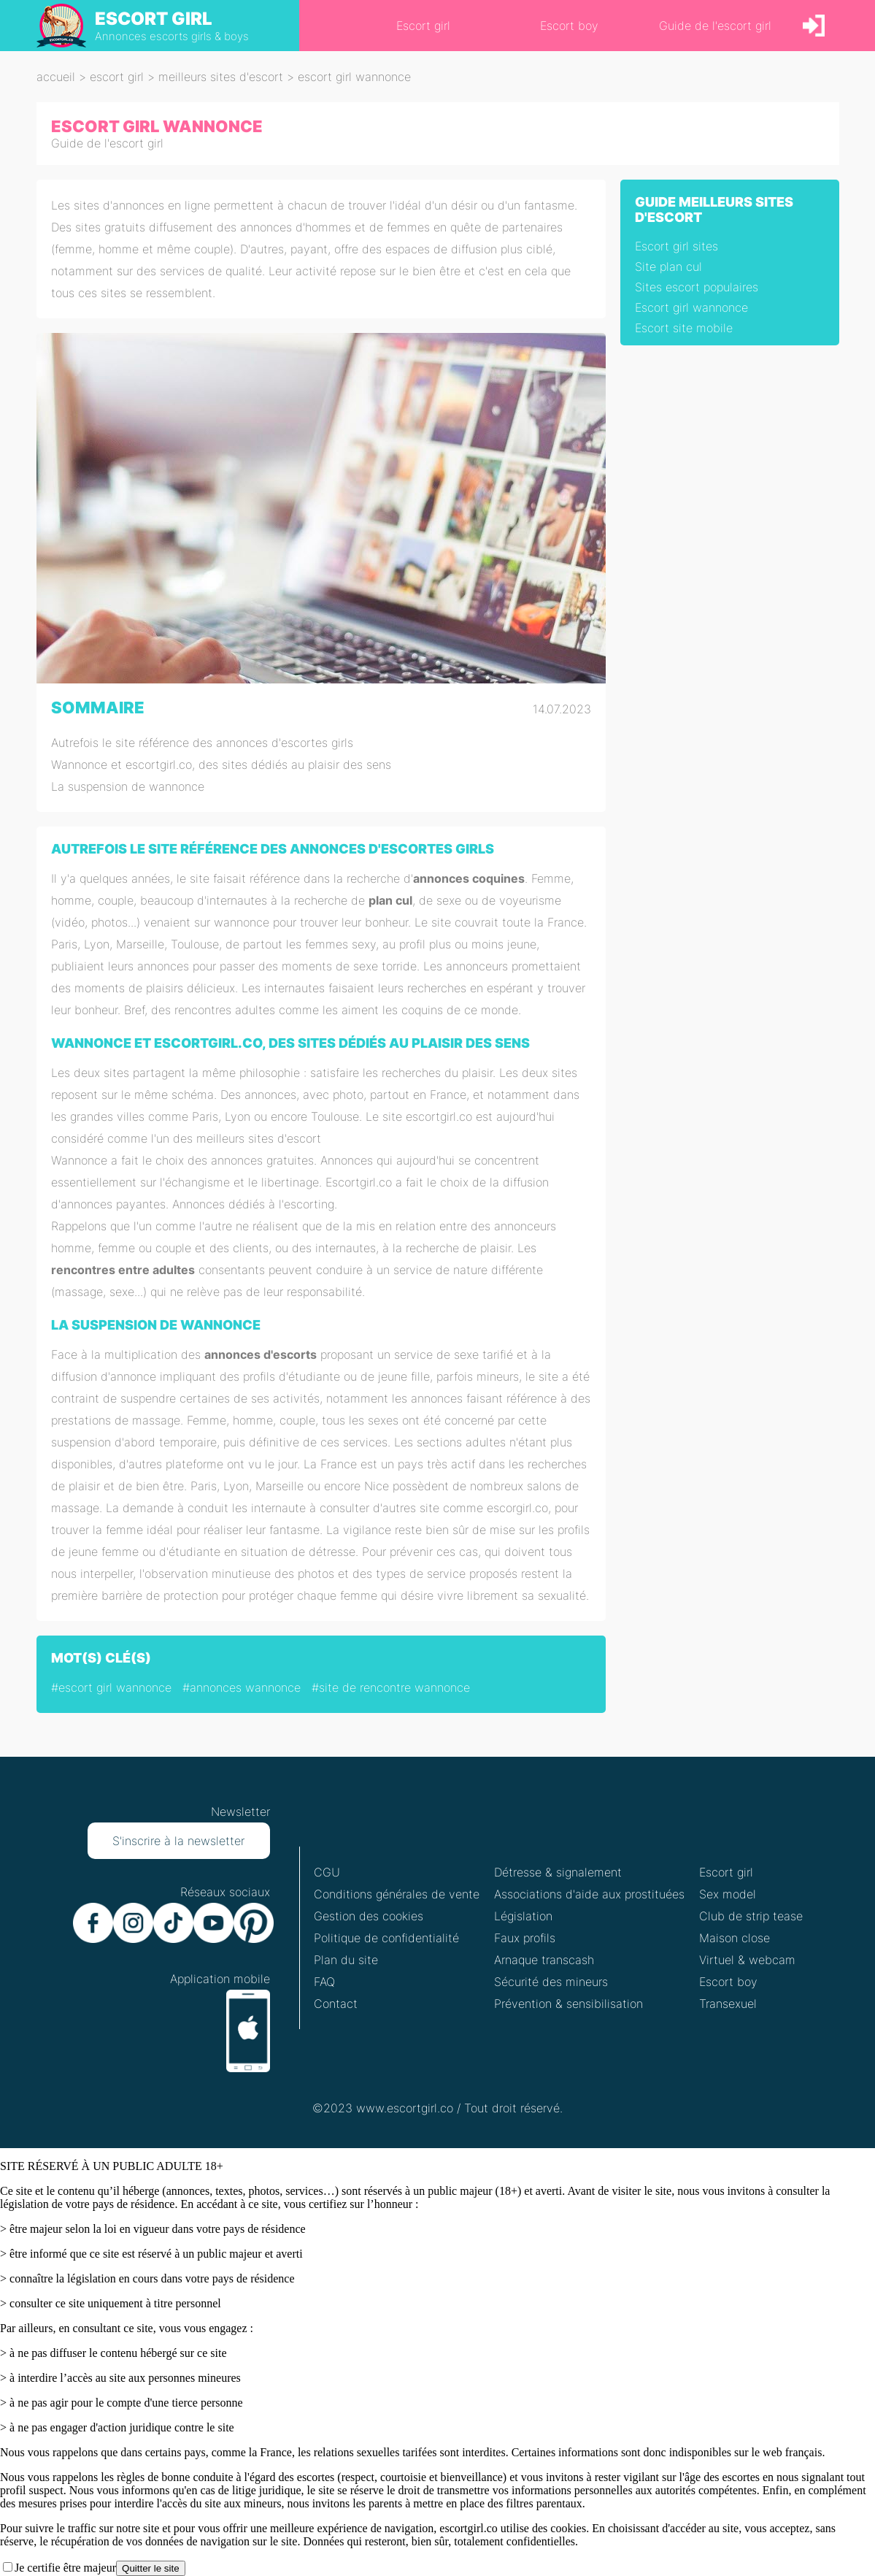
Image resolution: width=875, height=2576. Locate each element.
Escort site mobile (684, 327)
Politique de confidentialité (386, 1938)
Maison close (734, 1938)
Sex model (727, 1894)
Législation (523, 1916)
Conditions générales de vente (396, 1894)
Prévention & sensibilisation (568, 2003)
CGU (327, 1872)
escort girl (117, 76)
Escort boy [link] (569, 25)
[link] (813, 25)
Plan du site (346, 1959)
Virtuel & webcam (747, 1959)
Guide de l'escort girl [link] (715, 25)
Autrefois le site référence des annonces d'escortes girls (202, 742)
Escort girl (726, 1872)
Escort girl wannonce (691, 307)
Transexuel (728, 2003)
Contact (336, 2003)
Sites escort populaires (696, 287)
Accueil (55, 76)
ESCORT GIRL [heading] (153, 18)
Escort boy (728, 1981)
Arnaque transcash (544, 1959)
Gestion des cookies (368, 1916)
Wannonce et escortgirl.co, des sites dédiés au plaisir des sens (221, 764)
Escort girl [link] (423, 25)
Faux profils (524, 1938)
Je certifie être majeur (65, 2567)
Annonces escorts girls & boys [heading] (172, 36)
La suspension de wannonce (127, 786)
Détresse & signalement (558, 1872)
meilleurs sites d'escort (220, 76)
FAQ (324, 1981)
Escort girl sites (676, 246)
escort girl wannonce (354, 76)
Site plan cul (668, 266)
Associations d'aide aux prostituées (589, 1894)
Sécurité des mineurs (551, 1981)
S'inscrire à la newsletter (178, 1840)
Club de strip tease (751, 1916)
